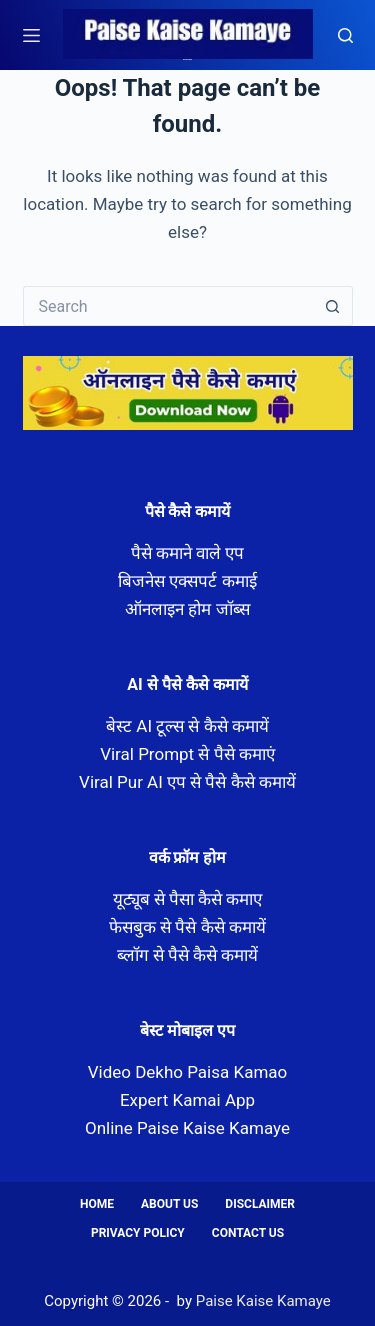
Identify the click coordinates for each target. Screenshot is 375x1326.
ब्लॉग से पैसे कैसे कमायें (188, 955)
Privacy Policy (138, 1233)
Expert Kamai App (187, 1100)
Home (97, 1204)
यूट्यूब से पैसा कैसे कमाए (188, 899)
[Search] (345, 35)
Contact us (248, 1233)
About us (169, 1204)
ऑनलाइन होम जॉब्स (187, 609)
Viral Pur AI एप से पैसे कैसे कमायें (187, 782)
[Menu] (31, 35)
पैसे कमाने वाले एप (188, 553)
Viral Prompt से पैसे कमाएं (187, 754)
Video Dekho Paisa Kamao (188, 1072)
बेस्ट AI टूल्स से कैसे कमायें (187, 726)
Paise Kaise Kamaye (187, 59)
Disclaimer (260, 1204)
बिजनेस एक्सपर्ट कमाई (187, 581)
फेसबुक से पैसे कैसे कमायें (187, 927)
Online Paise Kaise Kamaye (187, 1128)
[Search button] (333, 306)
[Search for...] (168, 306)
